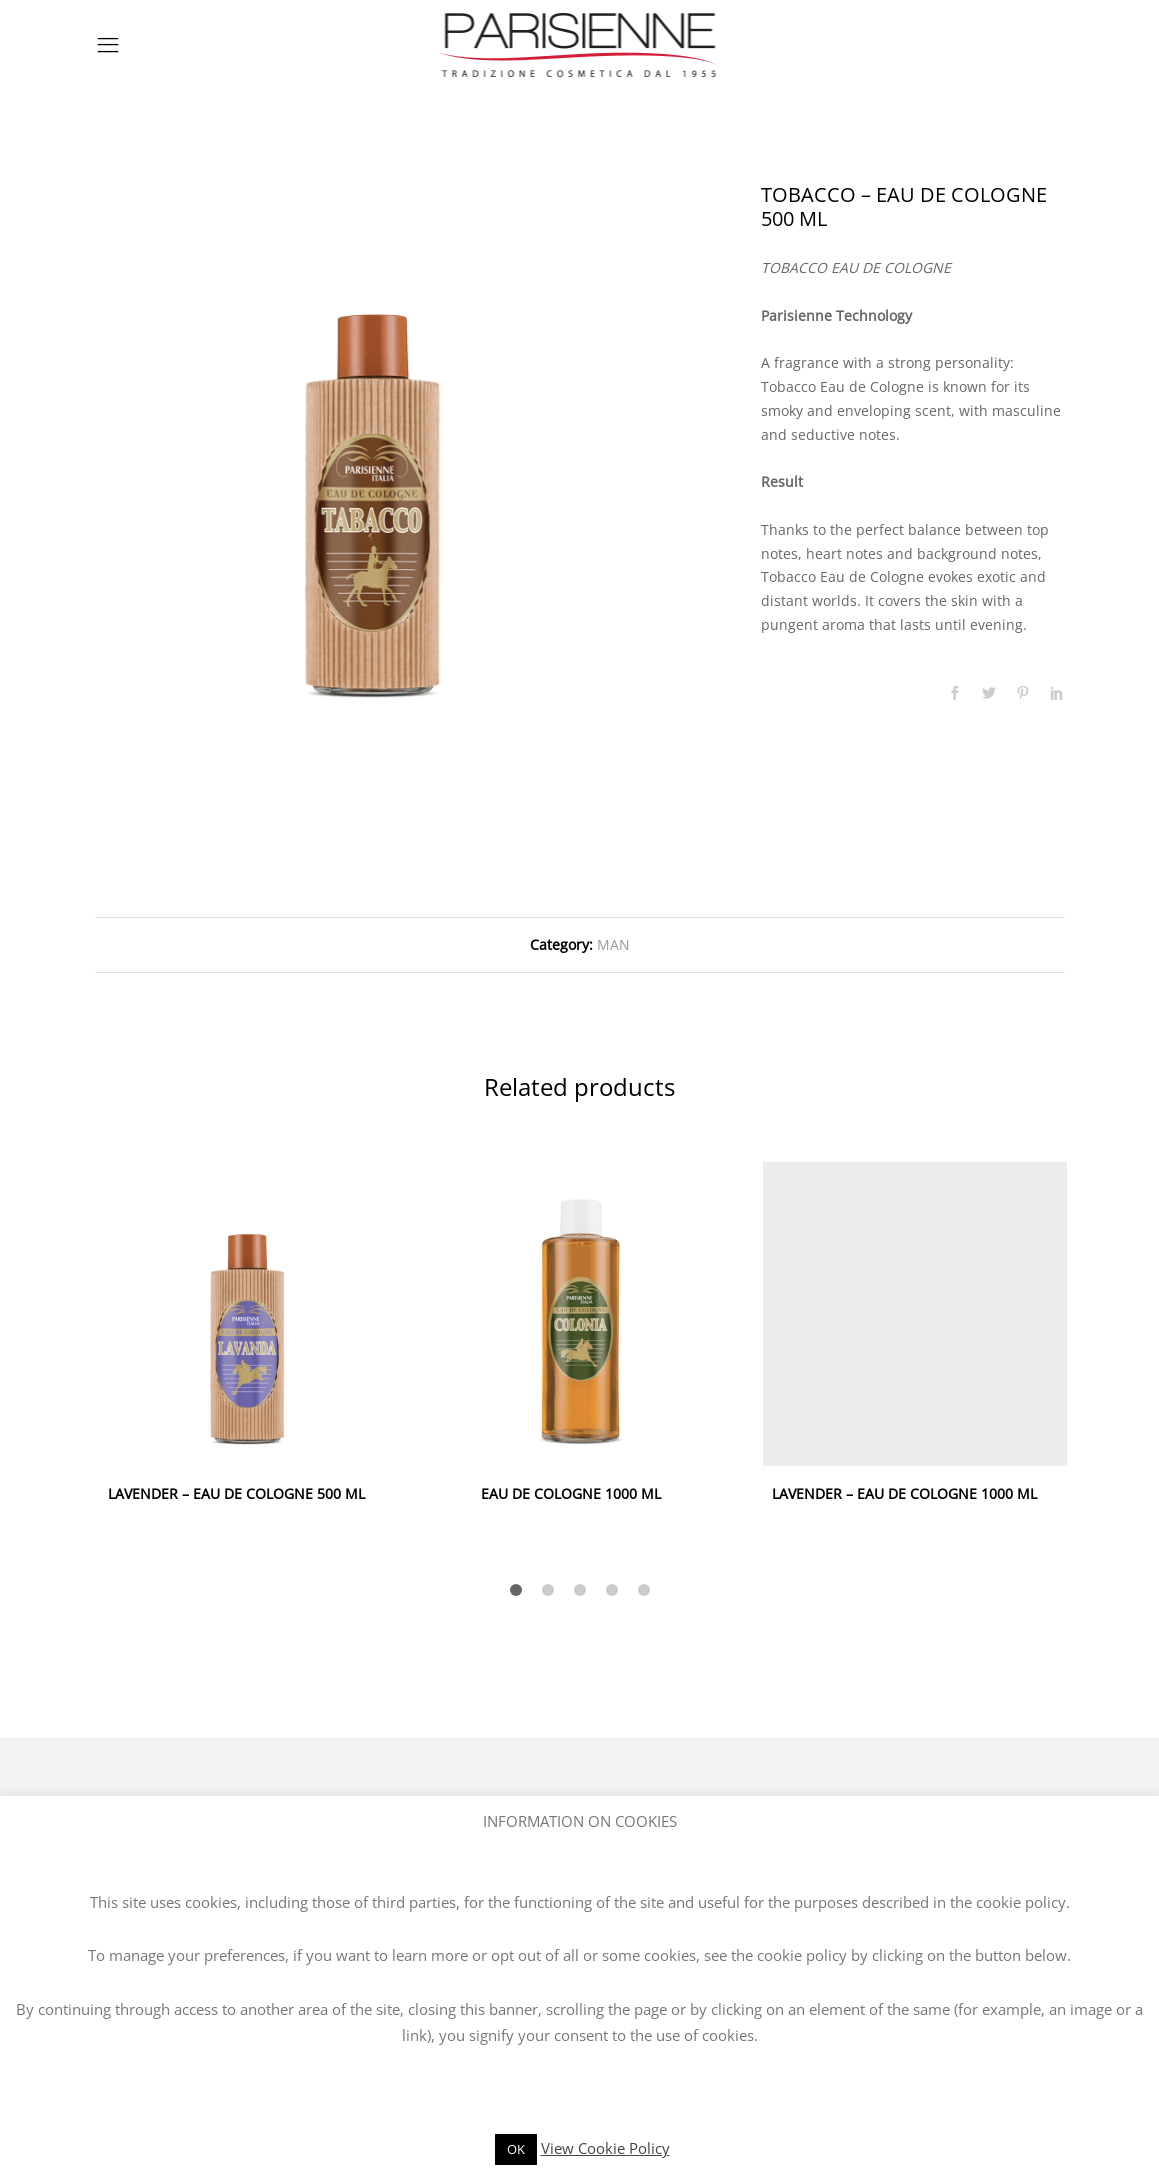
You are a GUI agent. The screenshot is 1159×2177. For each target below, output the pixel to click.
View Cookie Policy (605, 2148)
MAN (613, 944)
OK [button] (516, 2149)
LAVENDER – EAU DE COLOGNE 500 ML (236, 1493)
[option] (372, 460)
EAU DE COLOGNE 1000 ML (571, 1493)
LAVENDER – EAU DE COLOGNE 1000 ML (904, 1493)
